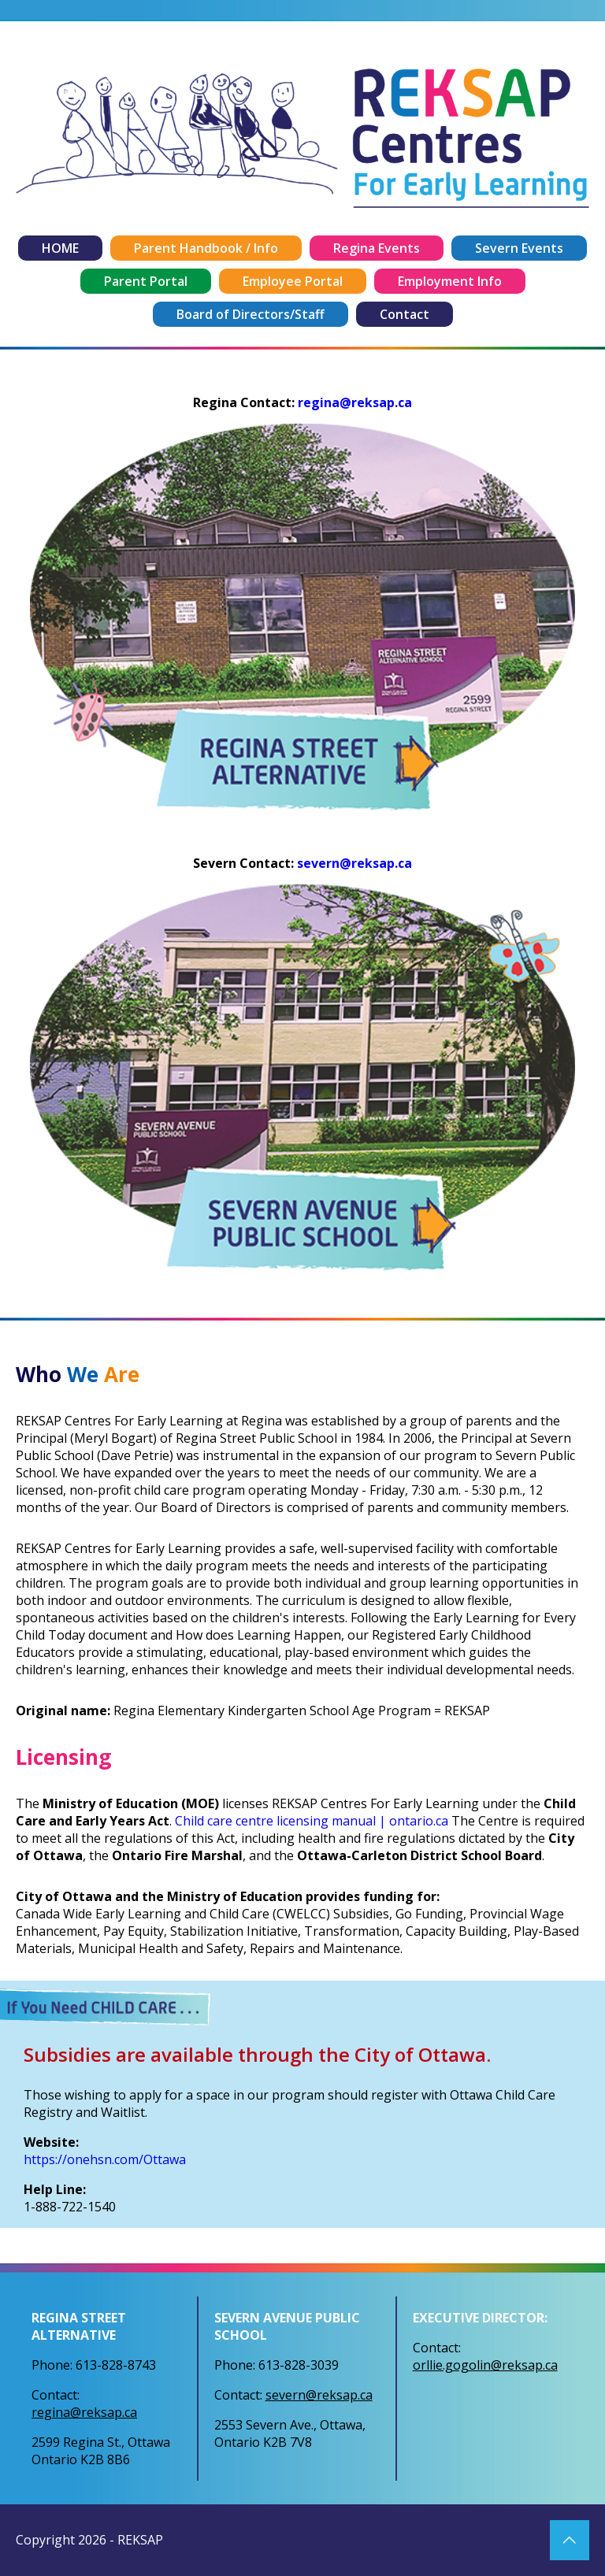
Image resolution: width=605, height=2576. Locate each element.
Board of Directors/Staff (250, 314)
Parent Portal (145, 281)
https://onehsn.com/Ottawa (105, 2159)
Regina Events (376, 248)
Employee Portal (293, 281)
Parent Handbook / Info (206, 248)
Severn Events (519, 248)
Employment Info (450, 281)
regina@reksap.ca (355, 402)
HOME (60, 248)
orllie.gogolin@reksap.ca (485, 2365)
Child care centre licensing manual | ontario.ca (311, 1820)
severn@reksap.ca (354, 863)
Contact (404, 314)
